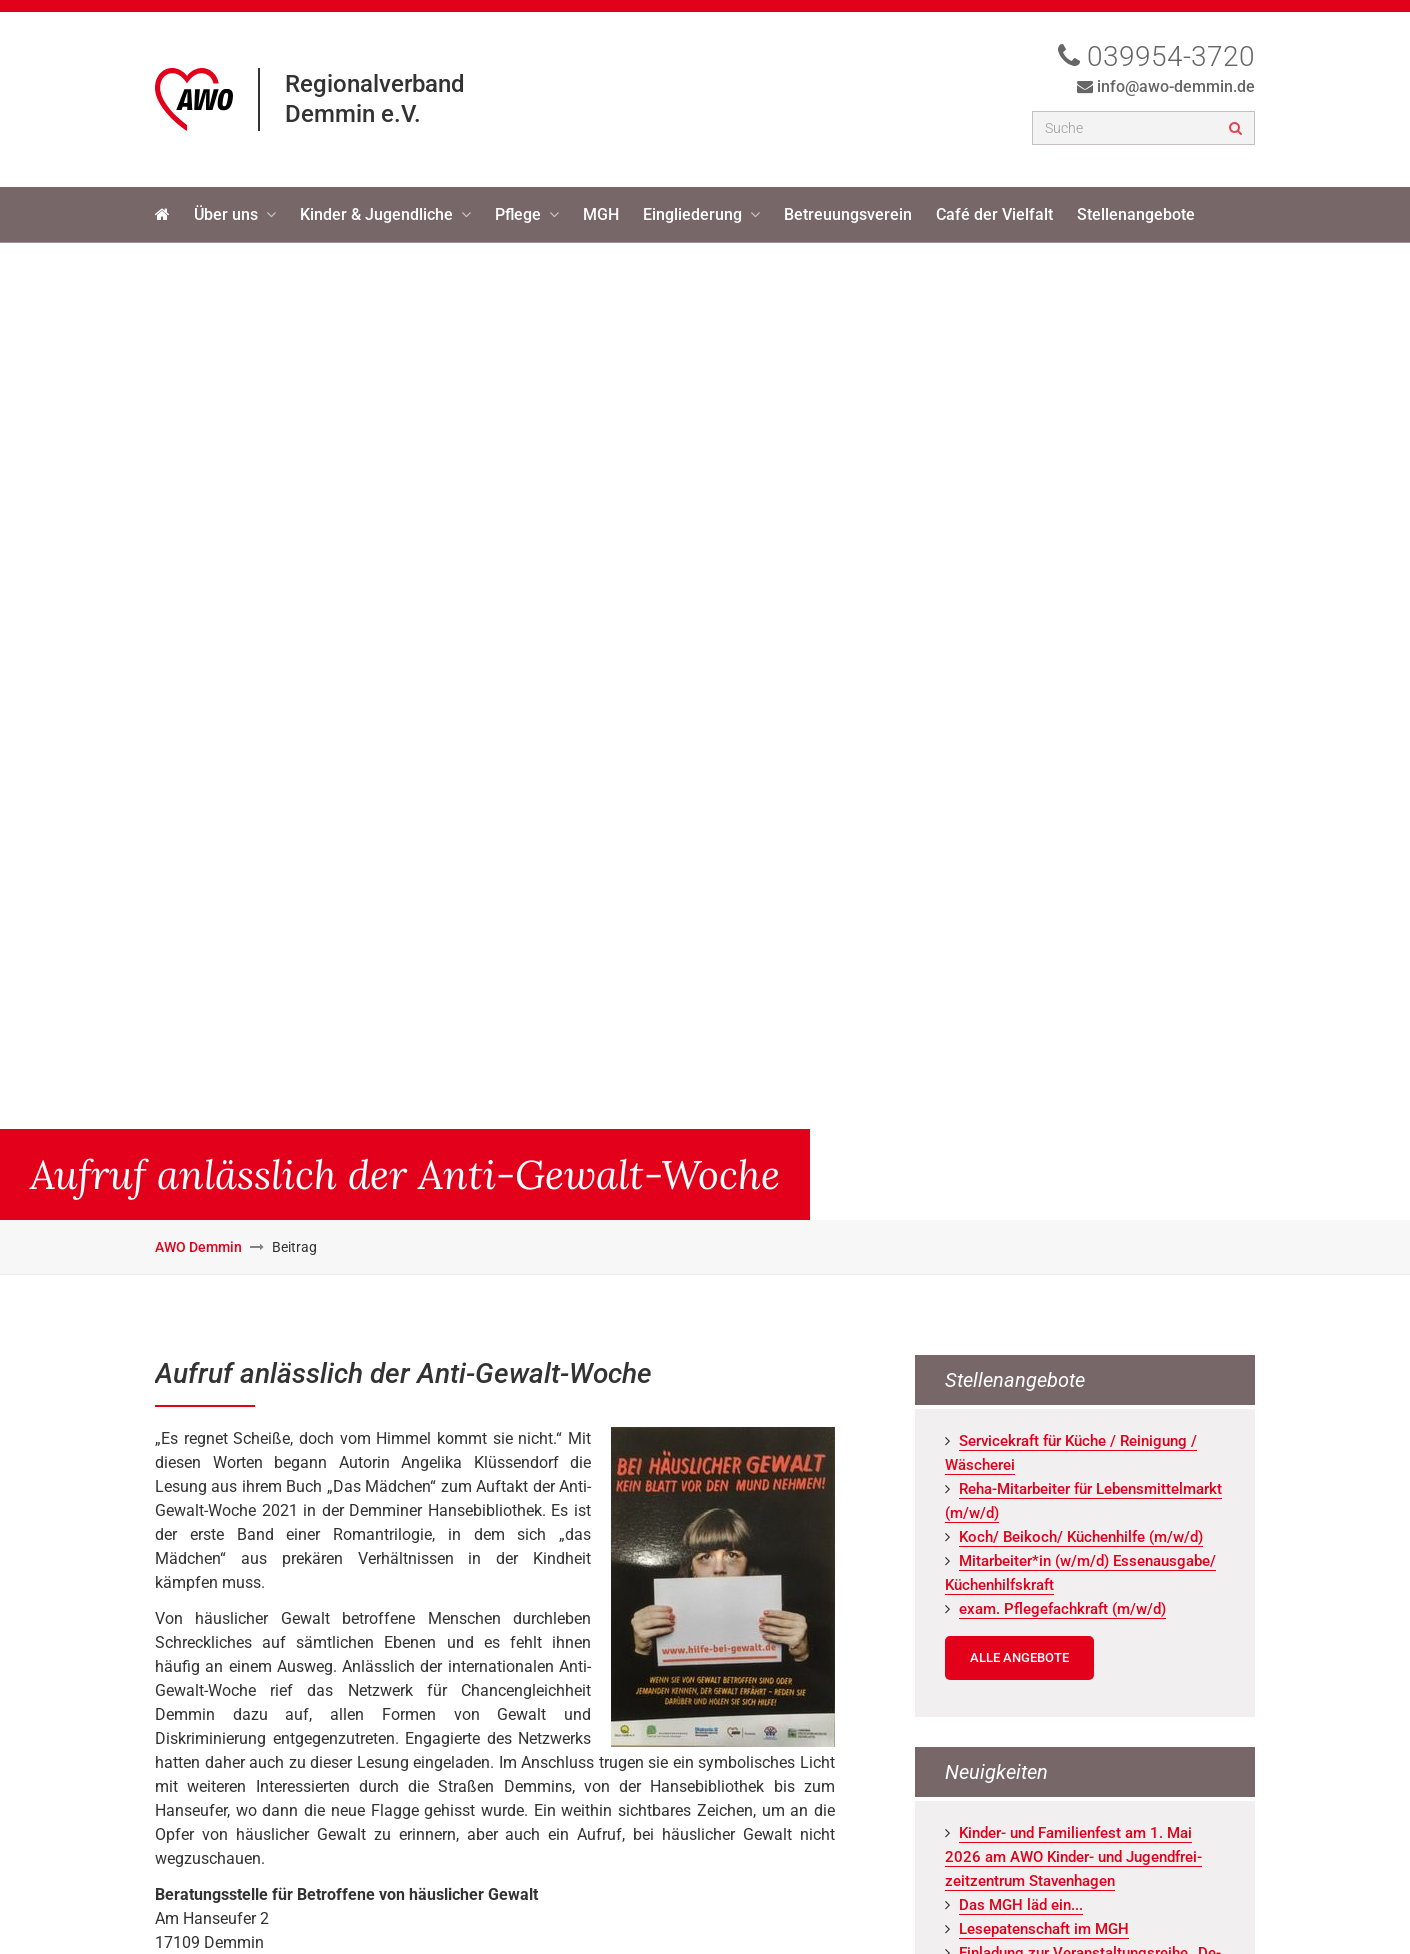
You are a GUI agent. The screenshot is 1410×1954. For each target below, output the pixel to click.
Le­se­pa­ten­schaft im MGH (1044, 1929)
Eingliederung (692, 214)
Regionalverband (375, 84)
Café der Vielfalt (994, 214)
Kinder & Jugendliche (376, 214)
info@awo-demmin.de (1176, 86)
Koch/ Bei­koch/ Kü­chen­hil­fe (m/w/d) (1081, 1537)
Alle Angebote (1019, 1657)
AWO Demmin (198, 1247)
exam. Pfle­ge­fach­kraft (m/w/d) (1062, 1609)
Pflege (518, 214)
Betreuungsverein (848, 214)
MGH (601, 214)
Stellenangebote (1136, 214)
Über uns (226, 214)
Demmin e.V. (353, 114)
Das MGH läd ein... (1021, 1905)
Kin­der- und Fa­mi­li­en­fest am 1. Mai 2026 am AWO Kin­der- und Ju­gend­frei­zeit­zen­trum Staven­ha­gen (1073, 1857)
